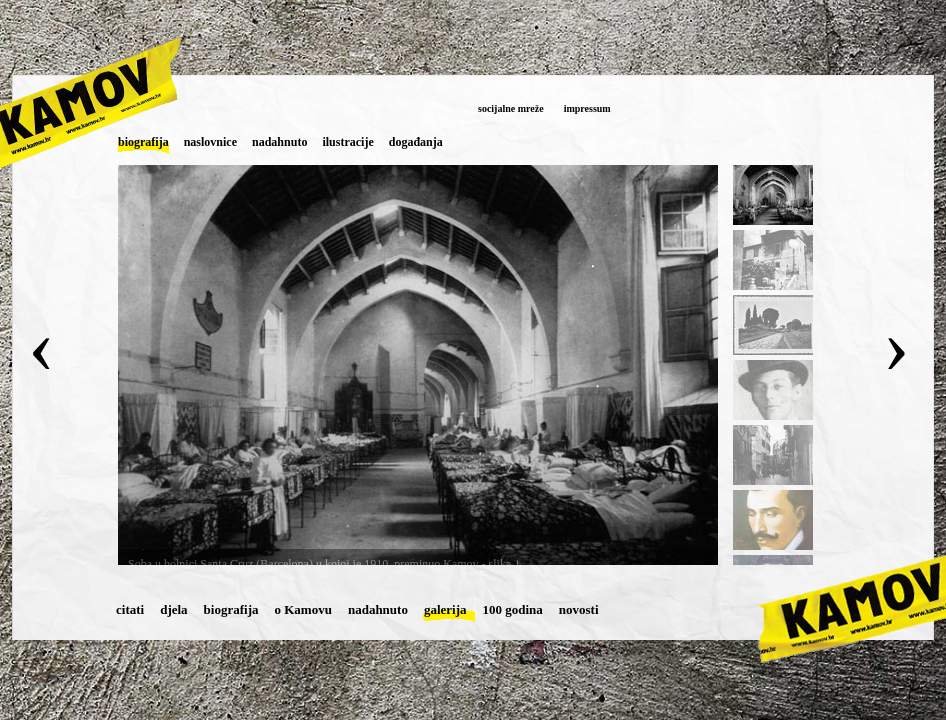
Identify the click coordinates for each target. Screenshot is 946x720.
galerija (445, 609)
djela (173, 609)
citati (130, 609)
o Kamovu (303, 609)
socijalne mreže (511, 108)
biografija (231, 609)
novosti (579, 609)
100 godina (513, 609)
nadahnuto (378, 609)
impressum (587, 108)
